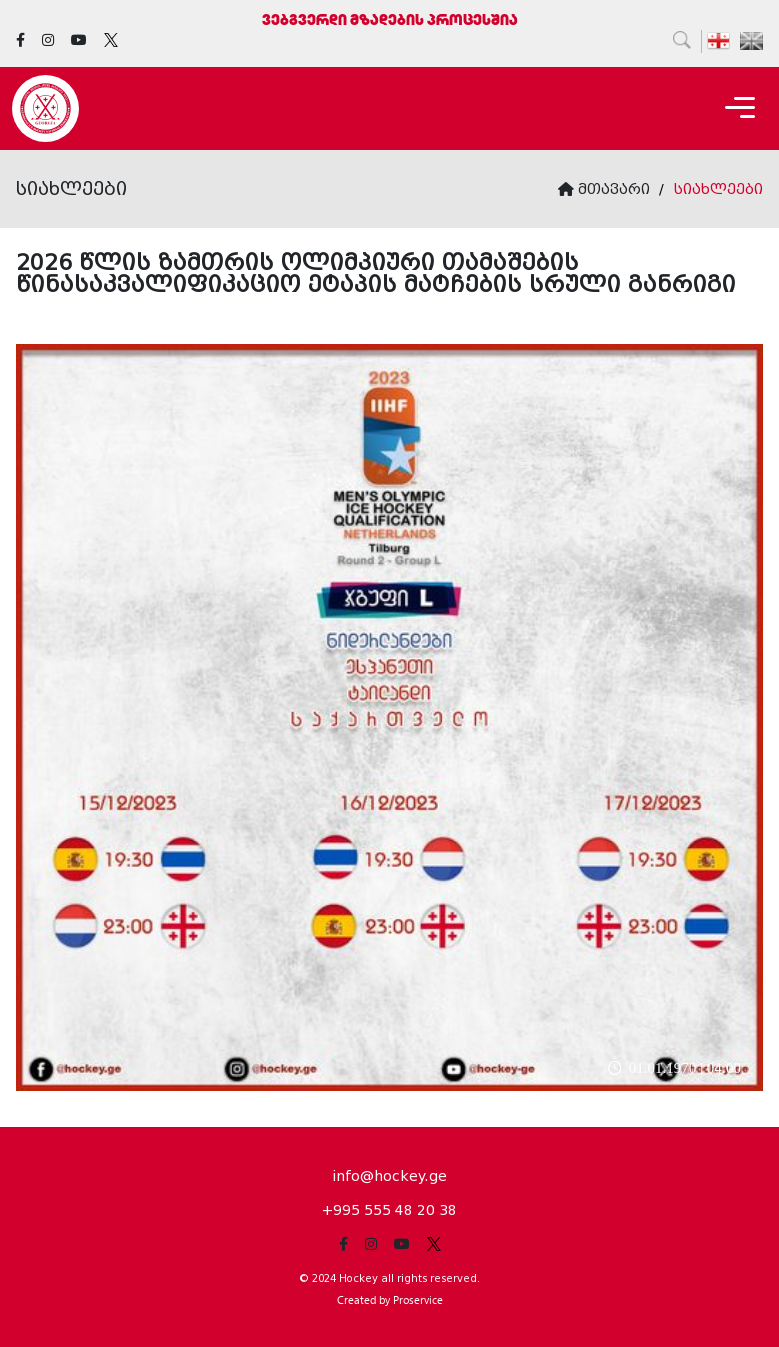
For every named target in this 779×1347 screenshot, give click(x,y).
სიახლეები (718, 189)
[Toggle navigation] (740, 109)
